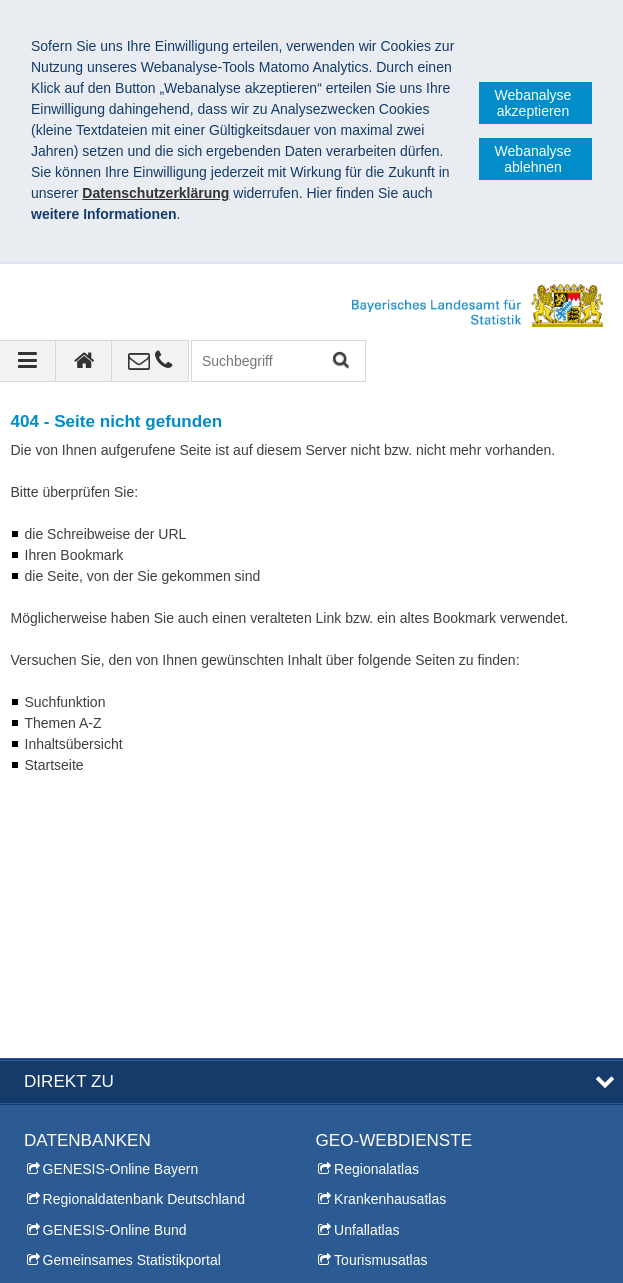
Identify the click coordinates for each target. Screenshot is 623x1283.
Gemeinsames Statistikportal (132, 999)
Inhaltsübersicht (365, 1117)
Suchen (339, 361)
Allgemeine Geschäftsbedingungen (480, 1252)
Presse (46, 1117)
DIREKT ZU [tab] (69, 820)
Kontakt (47, 1086)
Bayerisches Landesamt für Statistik (159, 1231)
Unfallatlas (366, 969)
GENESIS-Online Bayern (121, 909)
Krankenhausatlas (390, 939)
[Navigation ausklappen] (28, 361)
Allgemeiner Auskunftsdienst (112, 1147)
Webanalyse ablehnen (533, 159)
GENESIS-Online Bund (115, 969)
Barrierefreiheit (293, 1252)
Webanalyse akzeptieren (533, 103)
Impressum (68, 1252)
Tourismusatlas (380, 999)
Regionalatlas (376, 909)
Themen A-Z (354, 1086)
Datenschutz (175, 1252)
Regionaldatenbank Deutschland (144, 939)
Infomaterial (60, 1177)
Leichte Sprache (366, 1147)
